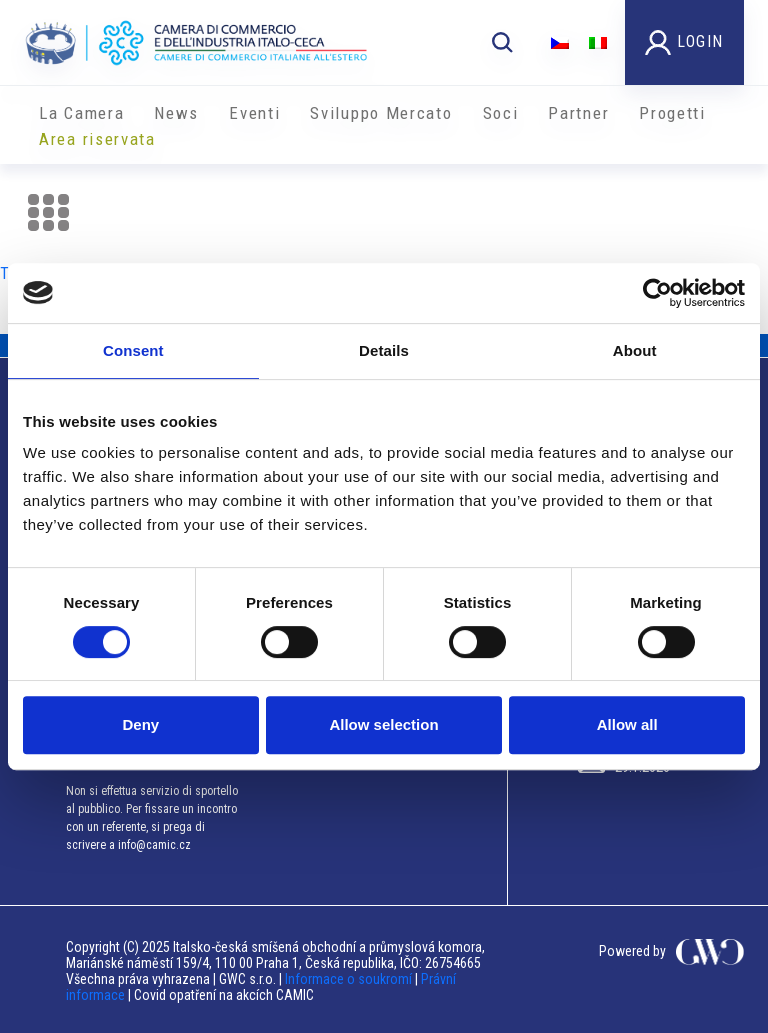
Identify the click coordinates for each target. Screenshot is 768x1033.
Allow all (627, 724)
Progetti (672, 113)
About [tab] (635, 350)
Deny (140, 724)
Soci (501, 113)
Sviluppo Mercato (381, 113)
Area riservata (97, 139)
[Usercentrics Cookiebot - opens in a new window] (657, 293)
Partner (578, 113)
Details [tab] (384, 350)
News (176, 113)
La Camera (81, 113)
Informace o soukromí (350, 979)
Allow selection (383, 724)
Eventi (254, 113)
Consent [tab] (133, 350)
